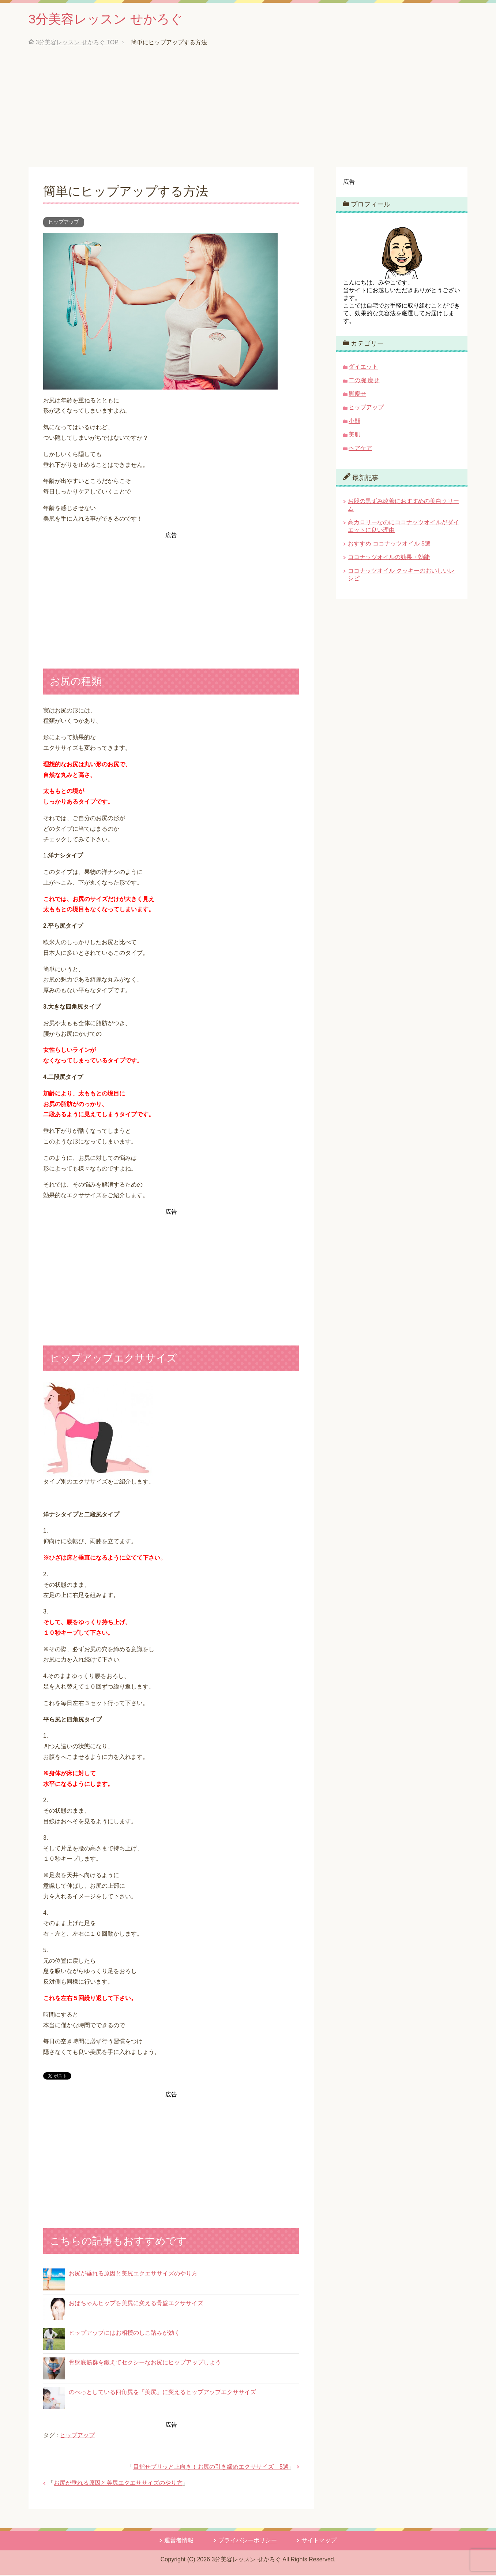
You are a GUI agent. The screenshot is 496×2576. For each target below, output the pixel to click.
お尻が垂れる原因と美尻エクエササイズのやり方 (133, 2274)
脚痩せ (357, 395)
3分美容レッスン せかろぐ (108, 19)
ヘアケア (360, 449)
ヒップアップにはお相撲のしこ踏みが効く (124, 2334)
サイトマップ (319, 2541)
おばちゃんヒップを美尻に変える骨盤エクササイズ (136, 2304)
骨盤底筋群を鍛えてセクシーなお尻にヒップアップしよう (145, 2363)
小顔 (354, 422)
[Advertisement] (248, 113)
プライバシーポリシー (247, 2541)
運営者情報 (178, 2541)
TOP (76, 43)
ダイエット (363, 368)
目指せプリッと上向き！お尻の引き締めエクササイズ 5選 (211, 2468)
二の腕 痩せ (364, 381)
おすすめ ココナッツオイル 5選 (389, 544)
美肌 (354, 435)
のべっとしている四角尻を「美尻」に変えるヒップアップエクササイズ (162, 2393)
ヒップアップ (63, 223)
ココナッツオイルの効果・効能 (389, 558)
